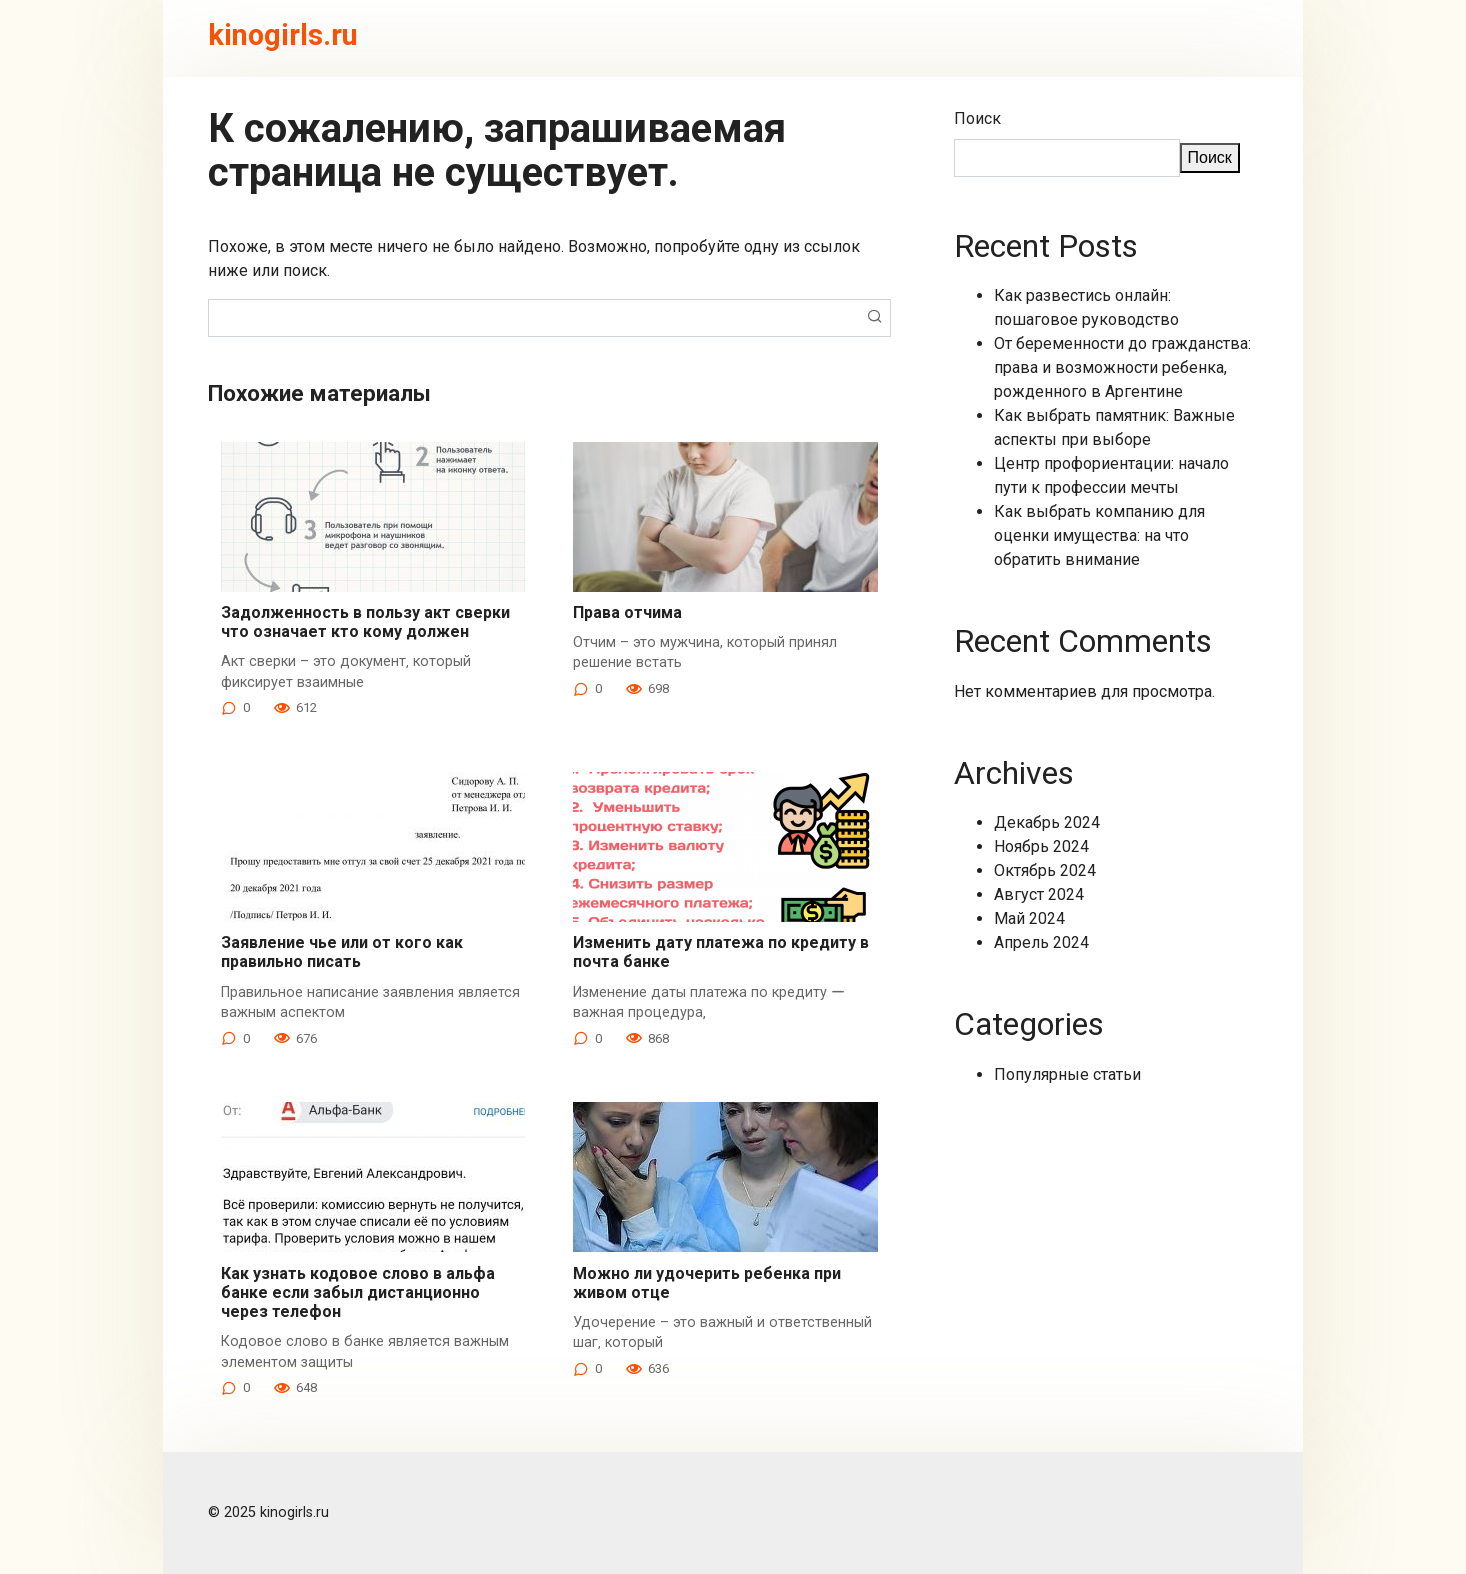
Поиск (977, 118)
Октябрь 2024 (1045, 870)
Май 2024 (1029, 918)
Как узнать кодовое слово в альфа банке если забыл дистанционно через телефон (358, 1292)
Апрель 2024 (1041, 942)
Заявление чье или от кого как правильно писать (342, 952)
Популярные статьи (1067, 1074)
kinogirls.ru (283, 35)
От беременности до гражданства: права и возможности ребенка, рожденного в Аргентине (1122, 367)
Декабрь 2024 (1047, 822)
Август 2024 (1039, 894)
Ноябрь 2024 (1041, 846)
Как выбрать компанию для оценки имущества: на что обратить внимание (1099, 535)
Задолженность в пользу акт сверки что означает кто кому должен (365, 622)
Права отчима (627, 612)
